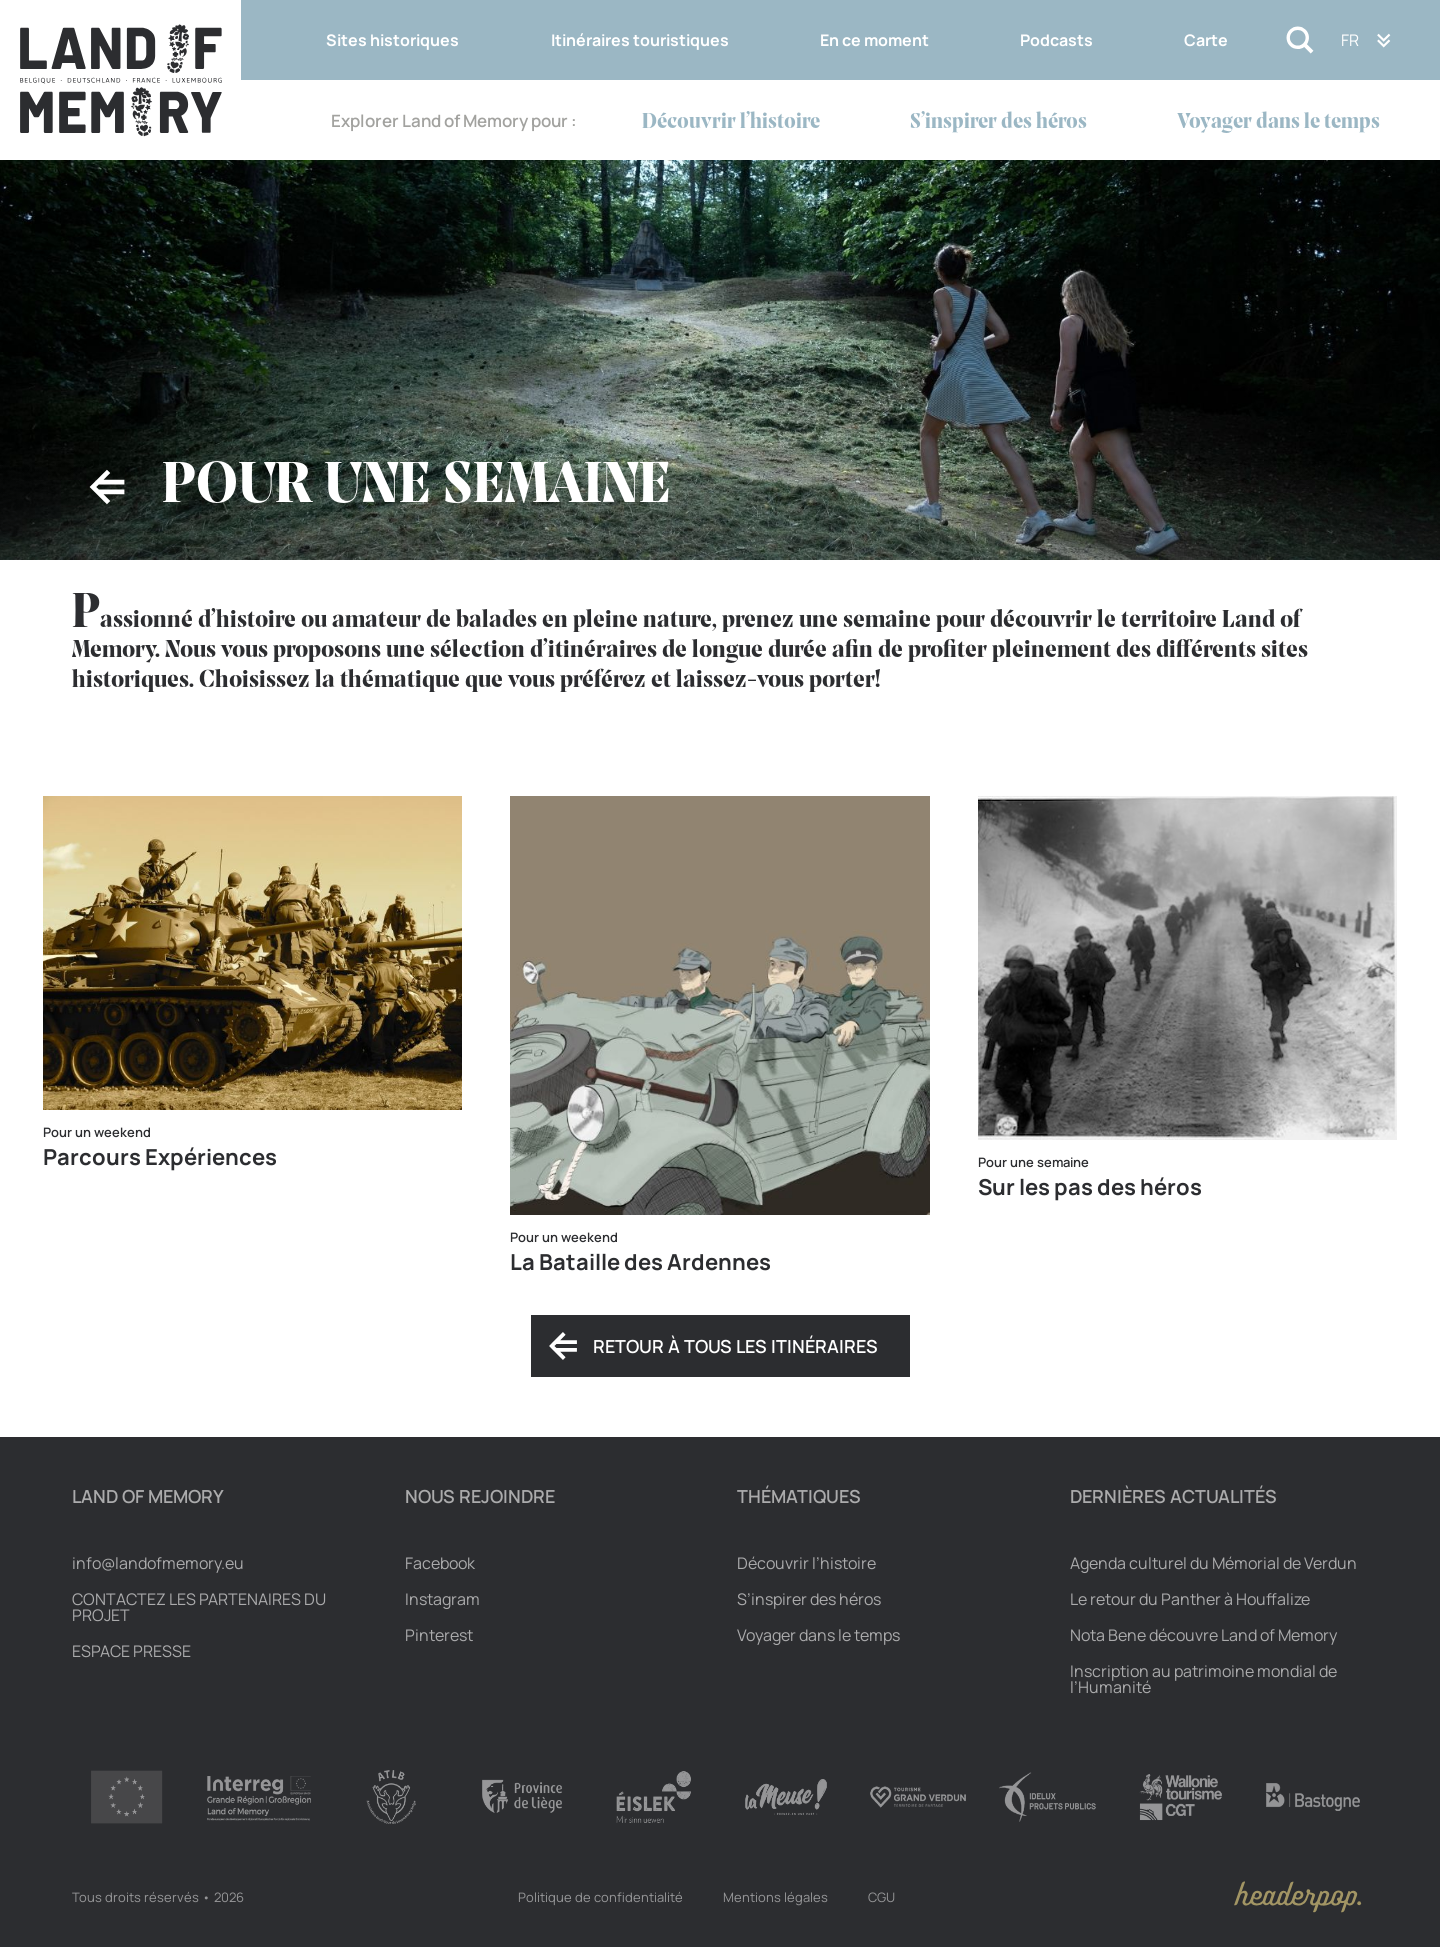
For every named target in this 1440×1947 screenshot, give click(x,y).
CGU (881, 1897)
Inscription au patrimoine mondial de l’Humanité (1203, 1679)
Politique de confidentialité (600, 1897)
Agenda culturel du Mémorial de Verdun (1213, 1563)
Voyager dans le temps (1278, 122)
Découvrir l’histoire (731, 122)
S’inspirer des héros (998, 122)
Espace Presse (131, 1651)
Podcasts (1056, 40)
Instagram (442, 1599)
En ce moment (874, 40)
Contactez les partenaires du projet (199, 1607)
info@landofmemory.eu (158, 1563)
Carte (1206, 40)
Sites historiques (392, 40)
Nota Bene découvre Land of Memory (1203, 1635)
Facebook (440, 1563)
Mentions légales (775, 1897)
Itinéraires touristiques (640, 40)
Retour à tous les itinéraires (735, 1346)
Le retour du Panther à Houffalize (1190, 1599)
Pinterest (439, 1635)
